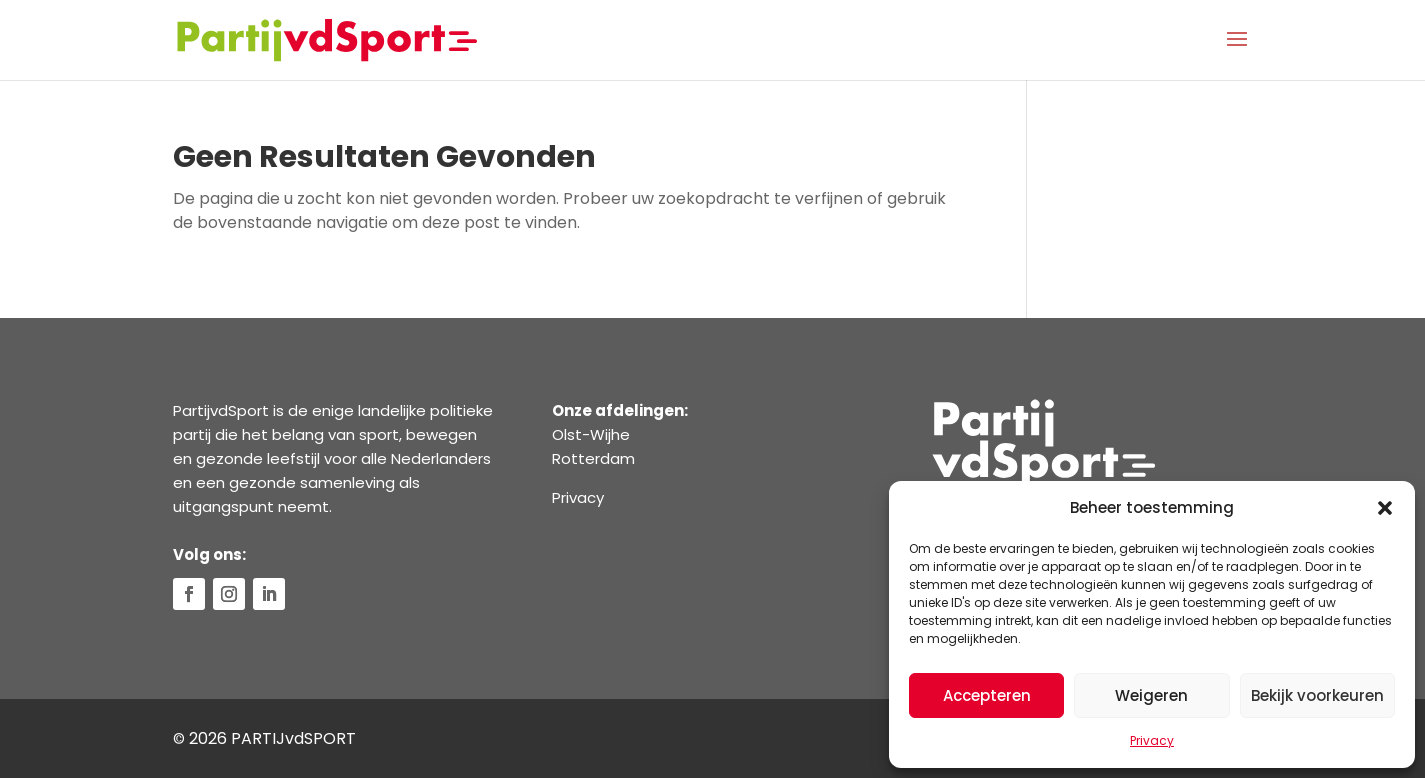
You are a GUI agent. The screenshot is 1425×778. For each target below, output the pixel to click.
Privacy (1152, 740)
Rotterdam (593, 458)
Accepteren (987, 695)
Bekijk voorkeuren (1317, 695)
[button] (1385, 508)
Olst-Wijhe (591, 434)
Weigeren (1151, 695)
